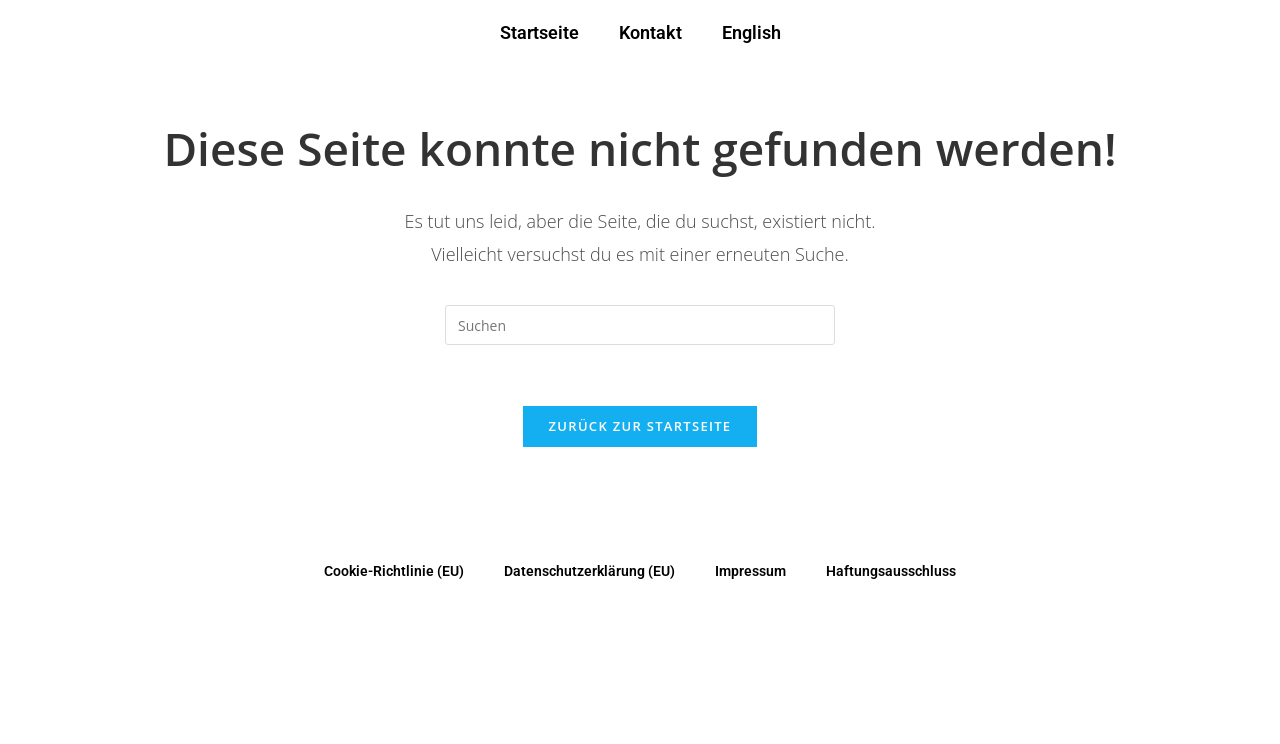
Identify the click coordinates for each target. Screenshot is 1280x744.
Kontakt (650, 32)
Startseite (539, 32)
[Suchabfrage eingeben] (640, 325)
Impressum (750, 571)
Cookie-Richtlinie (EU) (394, 571)
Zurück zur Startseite (640, 426)
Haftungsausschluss (891, 571)
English (751, 32)
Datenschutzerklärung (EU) (589, 571)
